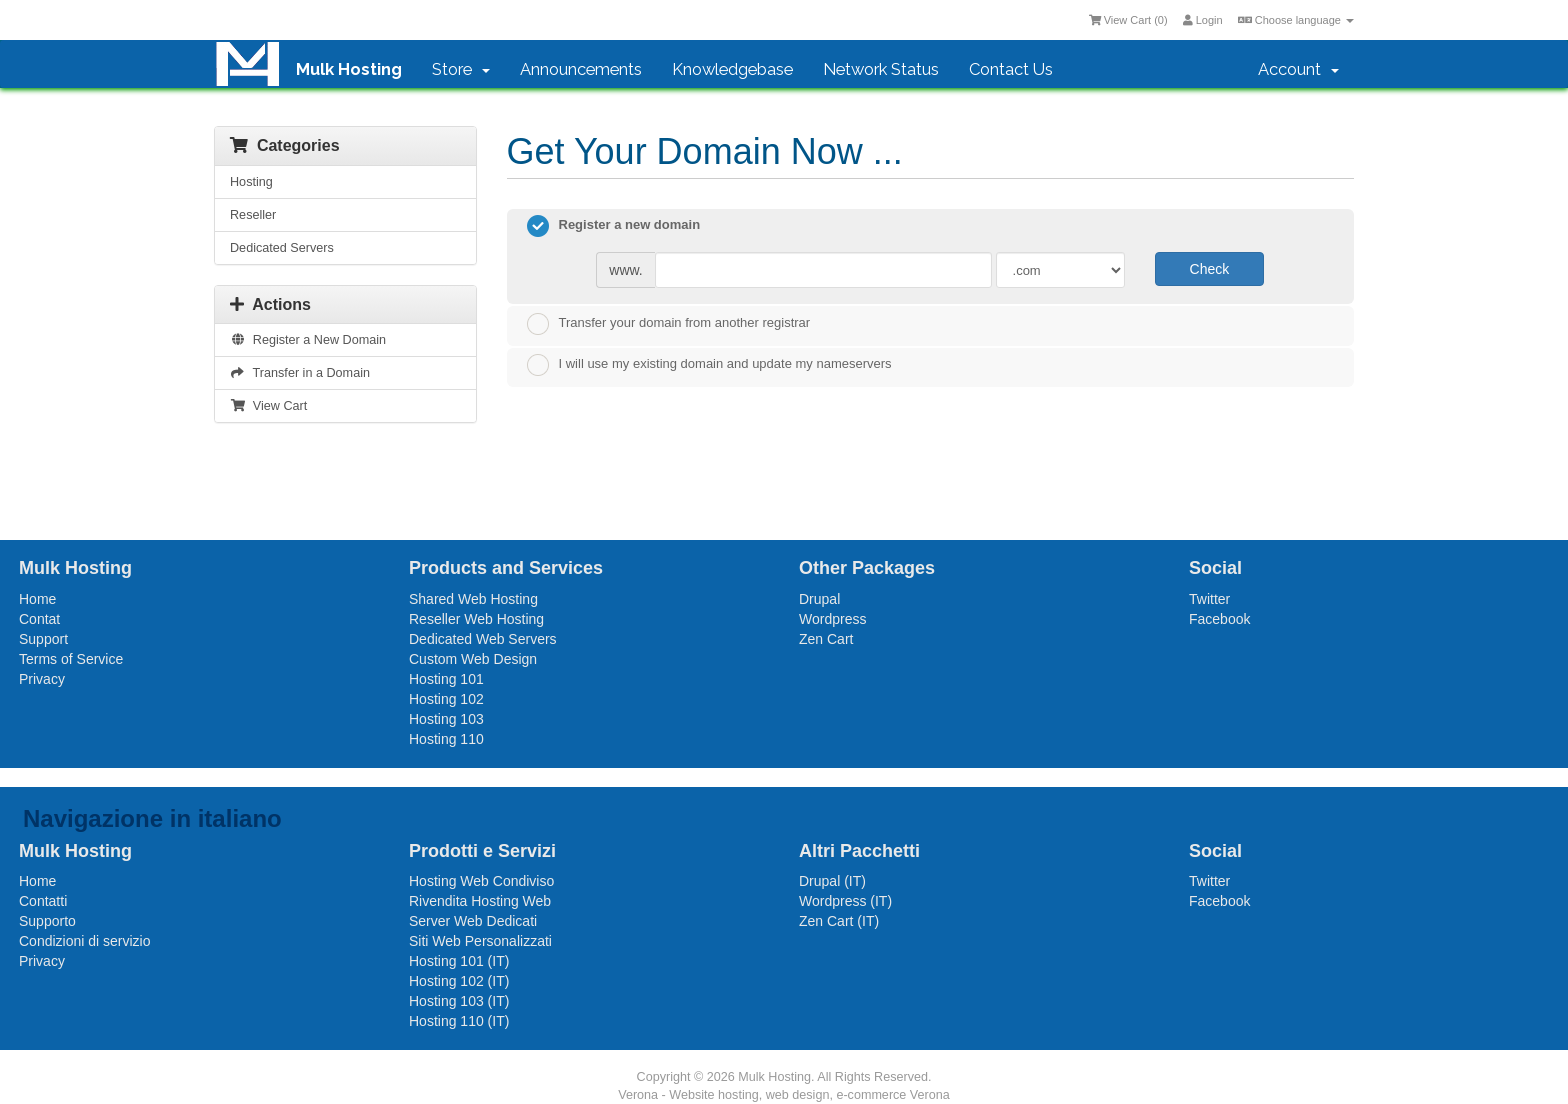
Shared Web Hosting (473, 599)
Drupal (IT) (832, 881)
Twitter (1209, 599)
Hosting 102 (446, 699)
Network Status (881, 69)
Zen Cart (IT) (839, 921)
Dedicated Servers (282, 248)
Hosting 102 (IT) (459, 981)
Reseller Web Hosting (476, 619)
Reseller (253, 215)
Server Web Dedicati (473, 921)
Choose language (1296, 20)
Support (43, 639)
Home (37, 599)
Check (1210, 269)
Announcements (581, 69)
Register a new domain (614, 226)
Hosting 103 (446, 719)
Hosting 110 (446, 739)
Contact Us (1011, 69)
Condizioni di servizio (85, 941)
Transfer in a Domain (300, 373)
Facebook (1219, 619)
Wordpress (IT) (845, 901)
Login (1203, 20)
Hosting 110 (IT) (459, 1021)
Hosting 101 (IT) (459, 961)
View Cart (268, 406)
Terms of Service (71, 659)
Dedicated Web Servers (483, 639)
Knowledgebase (732, 69)
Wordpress (832, 619)
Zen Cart (826, 639)
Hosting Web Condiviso (481, 881)
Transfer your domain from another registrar (669, 324)
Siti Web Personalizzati (480, 941)
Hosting (251, 182)
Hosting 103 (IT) (459, 1001)
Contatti (43, 901)
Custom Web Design (473, 659)
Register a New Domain (308, 340)
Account (1298, 69)
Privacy (42, 679)
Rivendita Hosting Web (480, 901)
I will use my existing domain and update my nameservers (709, 365)
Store (461, 69)
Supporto (47, 921)
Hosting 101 (446, 679)
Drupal (819, 599)
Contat (39, 619)
